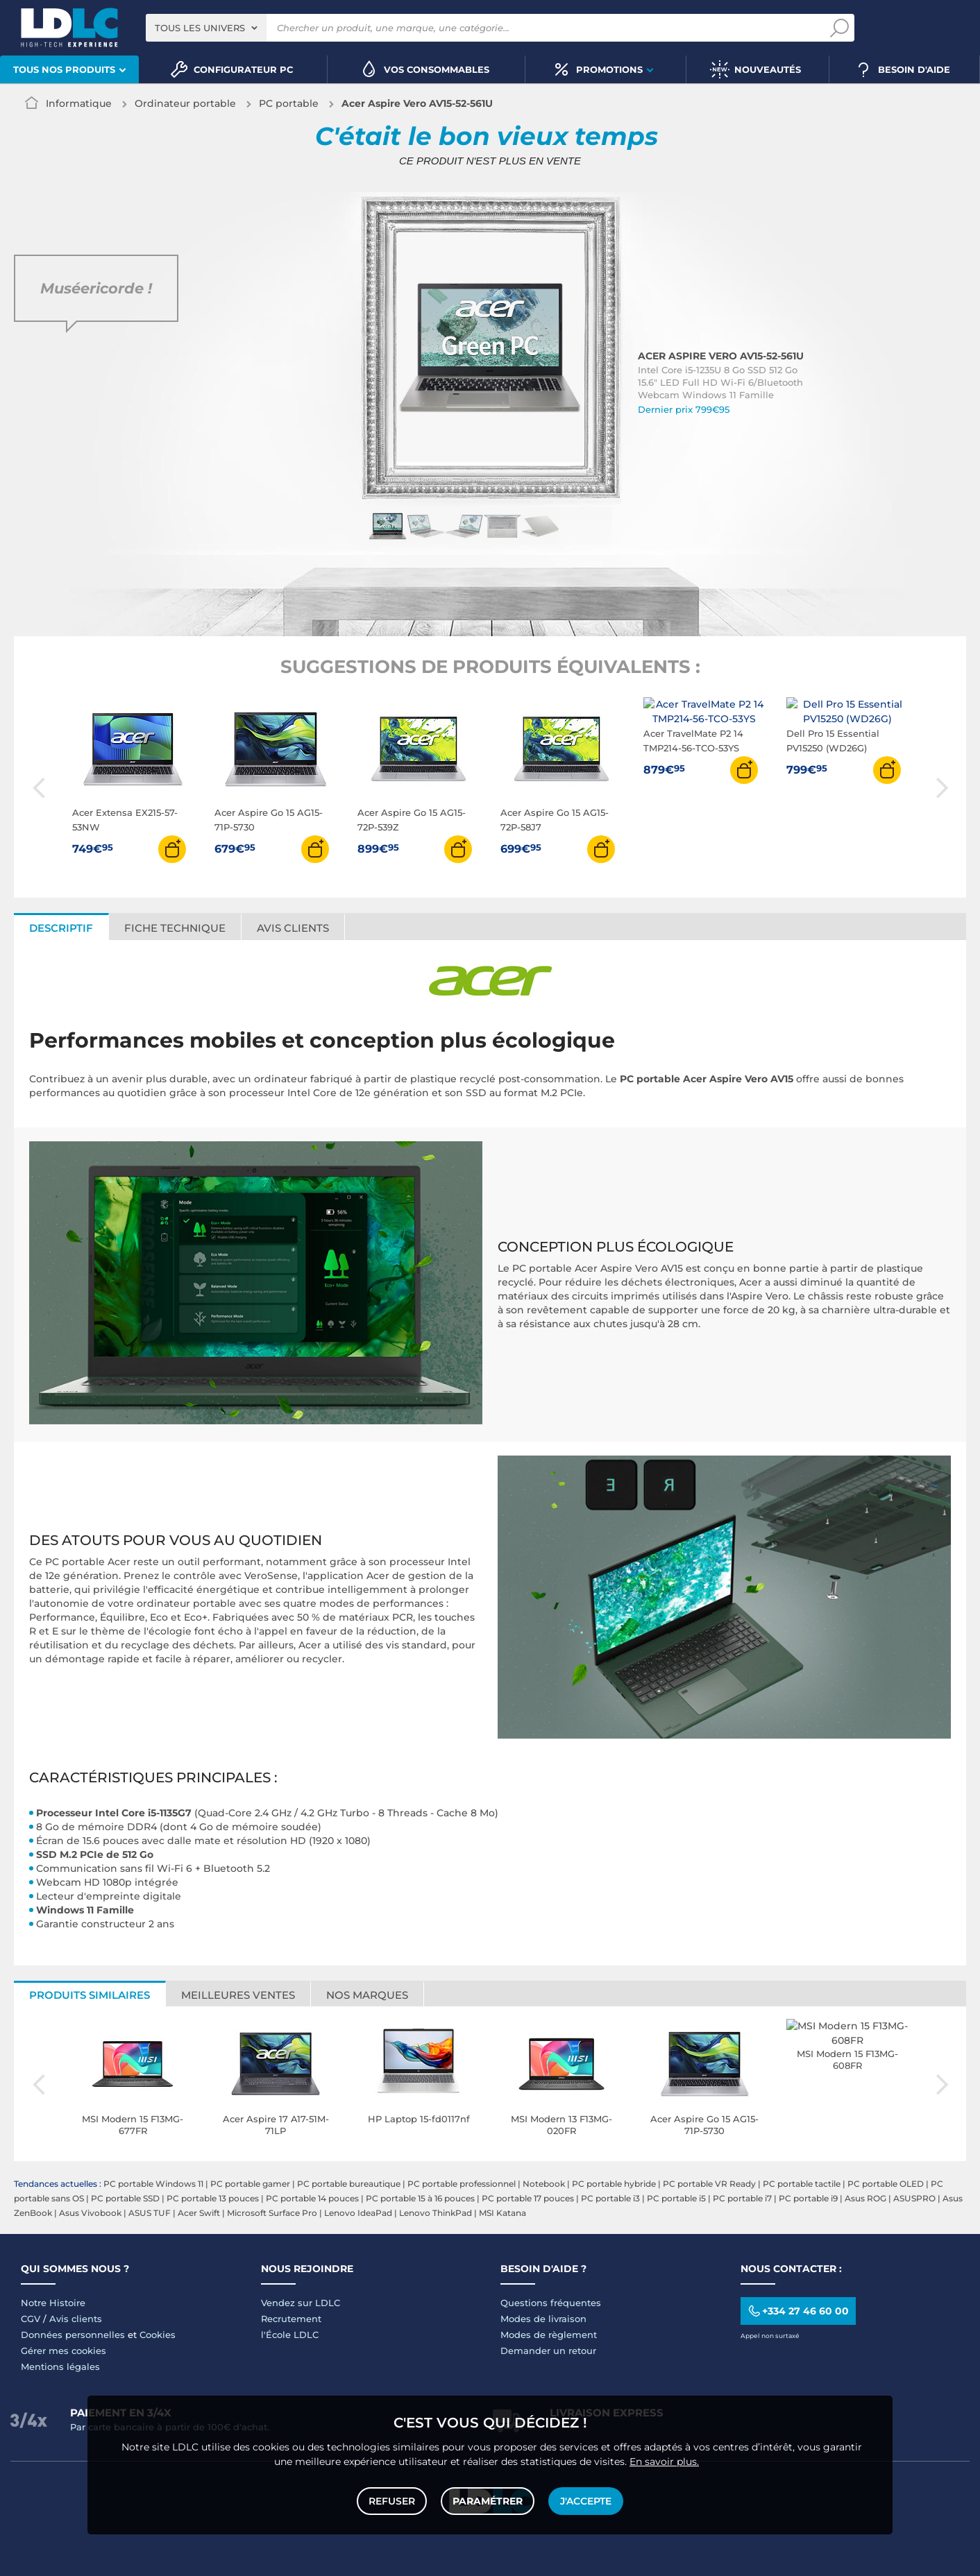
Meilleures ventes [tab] (238, 1995)
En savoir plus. (664, 2461)
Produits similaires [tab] (89, 1995)
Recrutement (291, 2318)
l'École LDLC (290, 2334)
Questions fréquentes (550, 2302)
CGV (30, 2318)
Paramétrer (488, 2501)
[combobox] (206, 28)
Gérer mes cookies (63, 2350)
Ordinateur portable (185, 103)
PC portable (289, 103)
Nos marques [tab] (367, 1995)
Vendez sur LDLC (300, 2302)
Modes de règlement (548, 2334)
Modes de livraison (543, 2318)
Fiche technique (175, 928)
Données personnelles (73, 2334)
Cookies (158, 2334)
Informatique (79, 103)
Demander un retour (548, 2350)
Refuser (392, 2501)
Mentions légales (60, 2366)
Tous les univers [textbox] (200, 27)
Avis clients (293, 928)
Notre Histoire (53, 2302)
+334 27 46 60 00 (798, 2311)
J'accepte (585, 2501)
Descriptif (61, 928)
